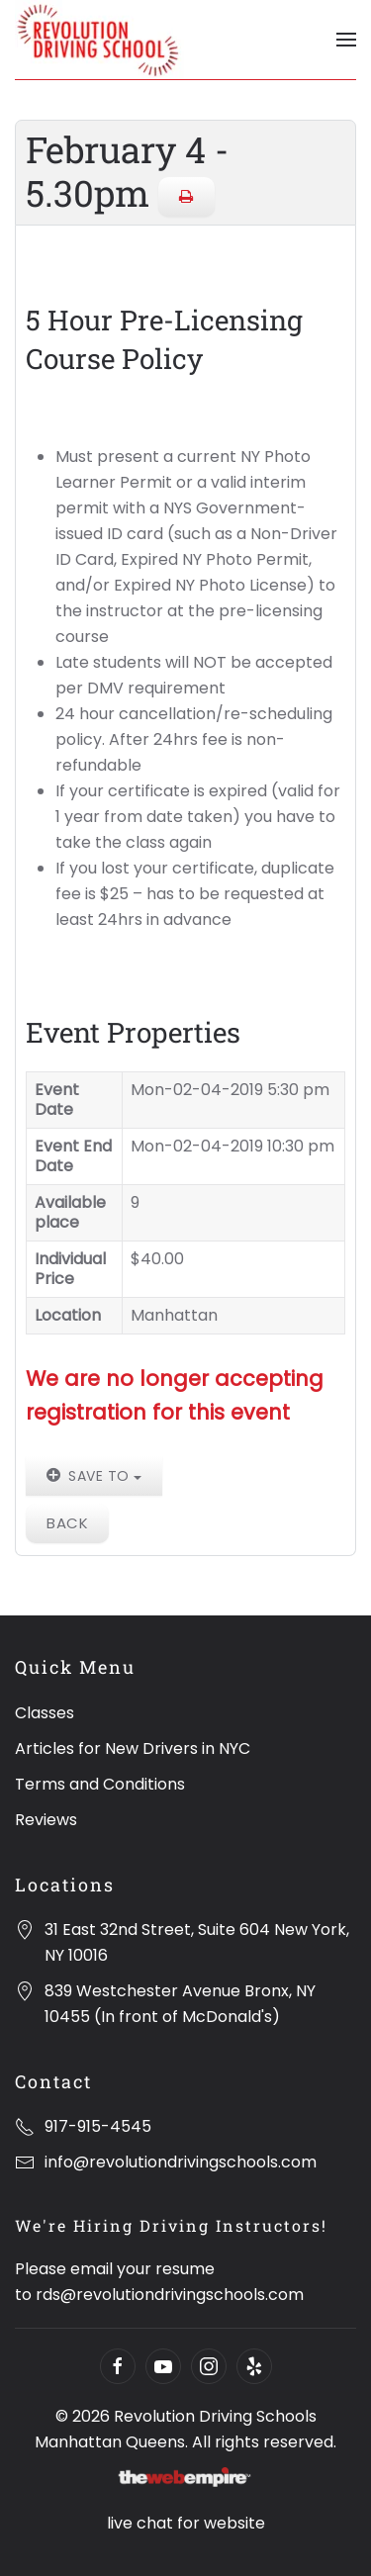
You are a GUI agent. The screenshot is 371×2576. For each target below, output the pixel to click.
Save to (93, 1476)
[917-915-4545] (25, 2126)
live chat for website (186, 2523)
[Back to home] (99, 39)
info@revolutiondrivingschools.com (181, 2162)
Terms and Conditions (100, 1784)
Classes (44, 1713)
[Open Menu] (346, 39)
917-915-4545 (98, 2126)
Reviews (46, 1819)
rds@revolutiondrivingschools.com (170, 2294)
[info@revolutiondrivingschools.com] (25, 2162)
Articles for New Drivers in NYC (132, 1748)
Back (67, 1523)
